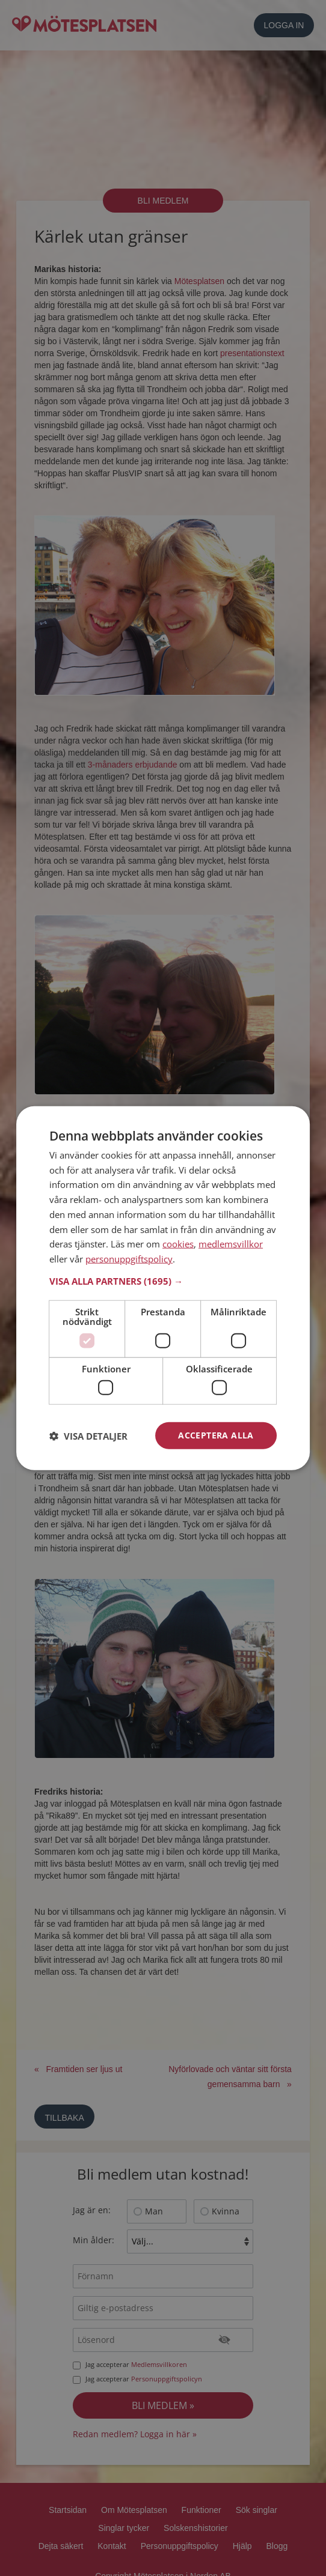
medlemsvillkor (230, 1244)
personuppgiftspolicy (129, 1259)
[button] (163, 1281)
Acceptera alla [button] (216, 1435)
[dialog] (163, 1288)
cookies (178, 1244)
